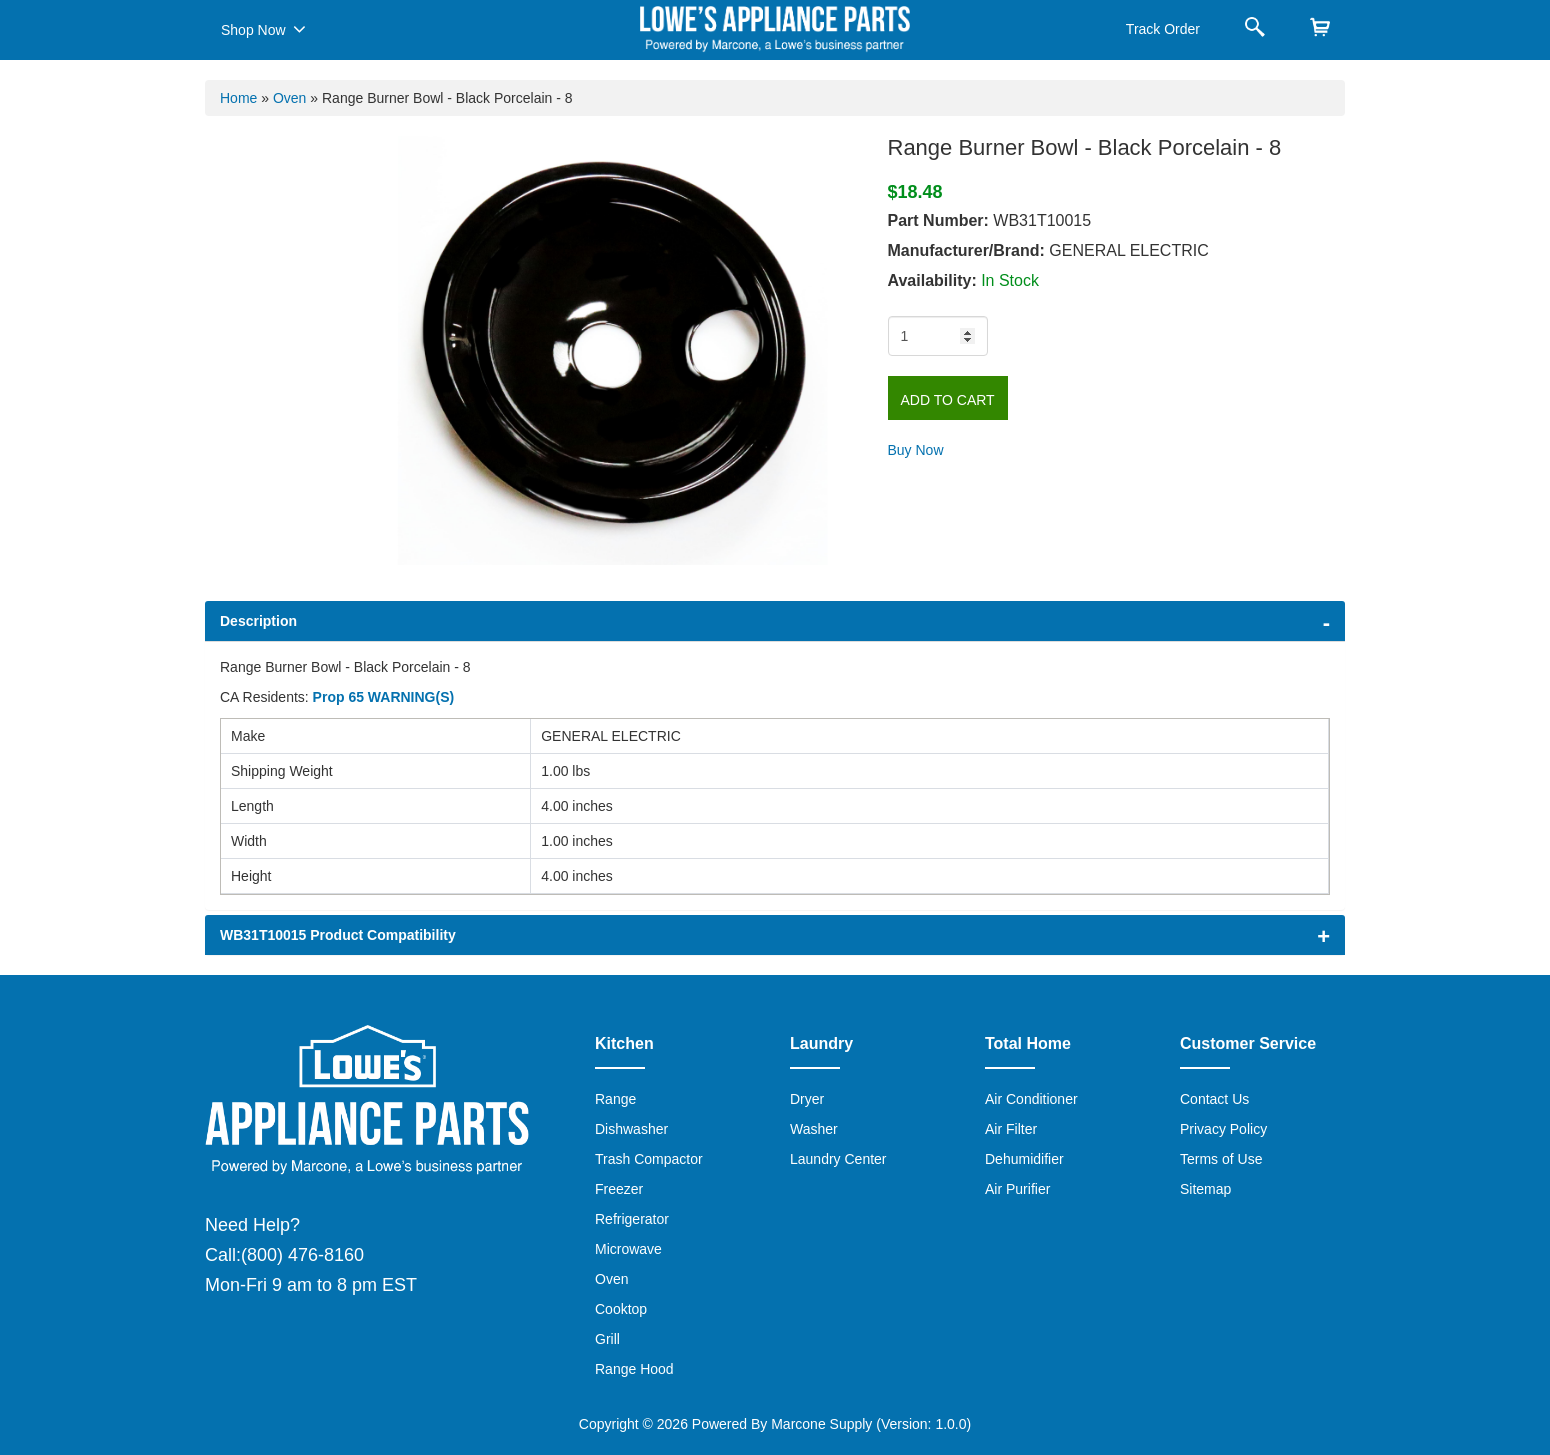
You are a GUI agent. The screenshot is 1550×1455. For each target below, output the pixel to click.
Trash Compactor (649, 1159)
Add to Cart (948, 400)
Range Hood (634, 1369)
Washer (814, 1129)
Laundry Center (838, 1159)
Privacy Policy (1223, 1129)
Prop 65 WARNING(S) (384, 697)
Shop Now (263, 29)
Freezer (619, 1189)
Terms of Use (1221, 1159)
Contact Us (1214, 1099)
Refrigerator (632, 1219)
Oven (289, 98)
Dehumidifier (1024, 1159)
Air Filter (1011, 1129)
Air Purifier (1017, 1189)
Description (258, 621)
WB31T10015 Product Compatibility (338, 935)
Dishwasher (631, 1129)
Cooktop (621, 1309)
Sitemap (1205, 1189)
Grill (607, 1339)
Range (615, 1099)
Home (238, 98)
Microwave (628, 1249)
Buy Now (916, 450)
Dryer (807, 1099)
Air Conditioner (1031, 1099)
